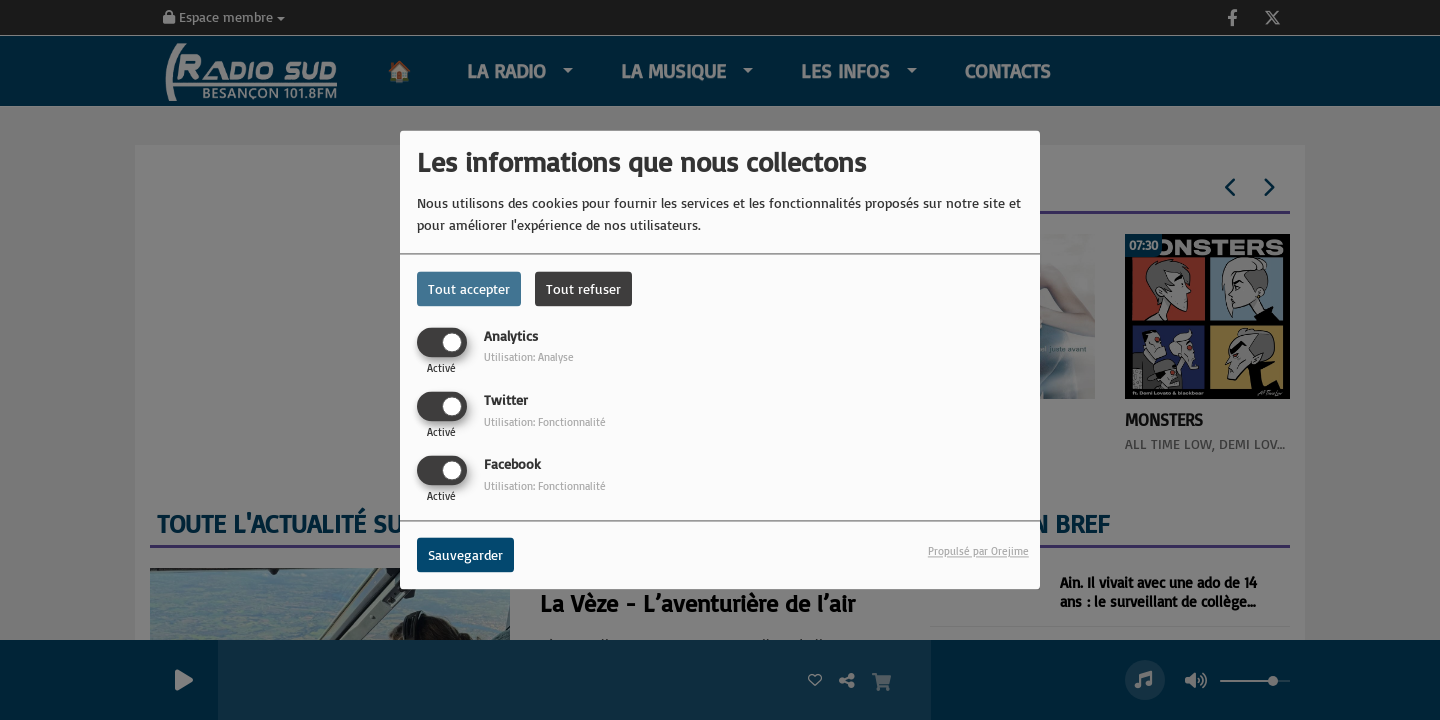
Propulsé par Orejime (978, 552)
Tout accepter (469, 288)
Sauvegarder (465, 555)
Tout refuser (583, 288)
